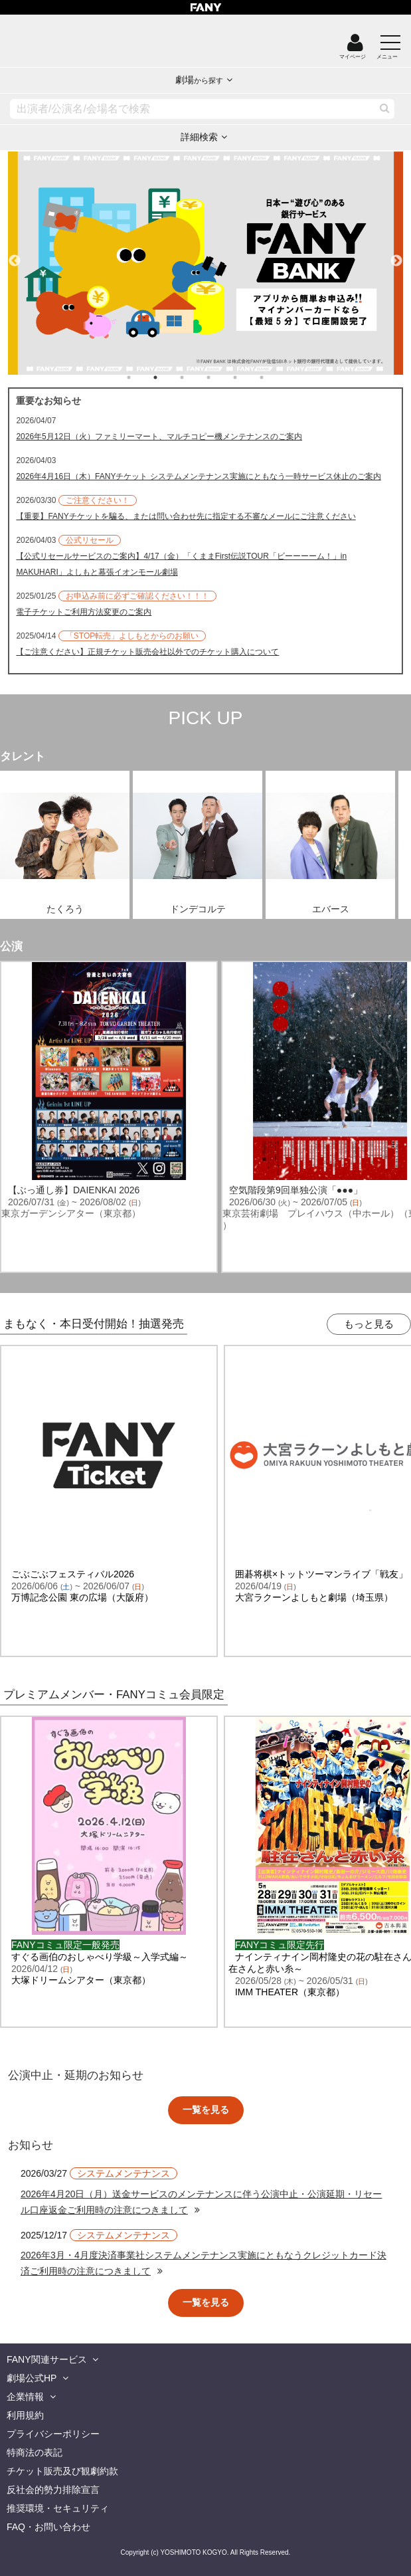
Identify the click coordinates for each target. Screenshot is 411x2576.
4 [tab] (221, 377)
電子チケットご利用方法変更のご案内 (83, 612)
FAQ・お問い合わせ (48, 2527)
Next (396, 255)
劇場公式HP (31, 2378)
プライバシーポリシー (53, 2433)
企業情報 (25, 2396)
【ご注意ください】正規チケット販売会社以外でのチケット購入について (147, 651)
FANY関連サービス (47, 2359)
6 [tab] (275, 377)
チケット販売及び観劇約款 (62, 2471)
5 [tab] (248, 377)
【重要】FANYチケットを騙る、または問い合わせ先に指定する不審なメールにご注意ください (185, 516)
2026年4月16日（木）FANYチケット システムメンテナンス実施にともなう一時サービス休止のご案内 (198, 476)
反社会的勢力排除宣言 (53, 2489)
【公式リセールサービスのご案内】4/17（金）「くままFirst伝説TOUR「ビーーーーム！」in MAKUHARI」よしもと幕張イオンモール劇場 (181, 564)
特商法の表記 (34, 2452)
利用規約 (25, 2415)
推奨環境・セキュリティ (58, 2508)
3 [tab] (195, 377)
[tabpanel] (205, 263)
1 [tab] (142, 377)
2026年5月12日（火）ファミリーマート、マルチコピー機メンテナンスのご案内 (159, 436)
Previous (14, 255)
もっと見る (369, 1324)
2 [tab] (168, 377)
